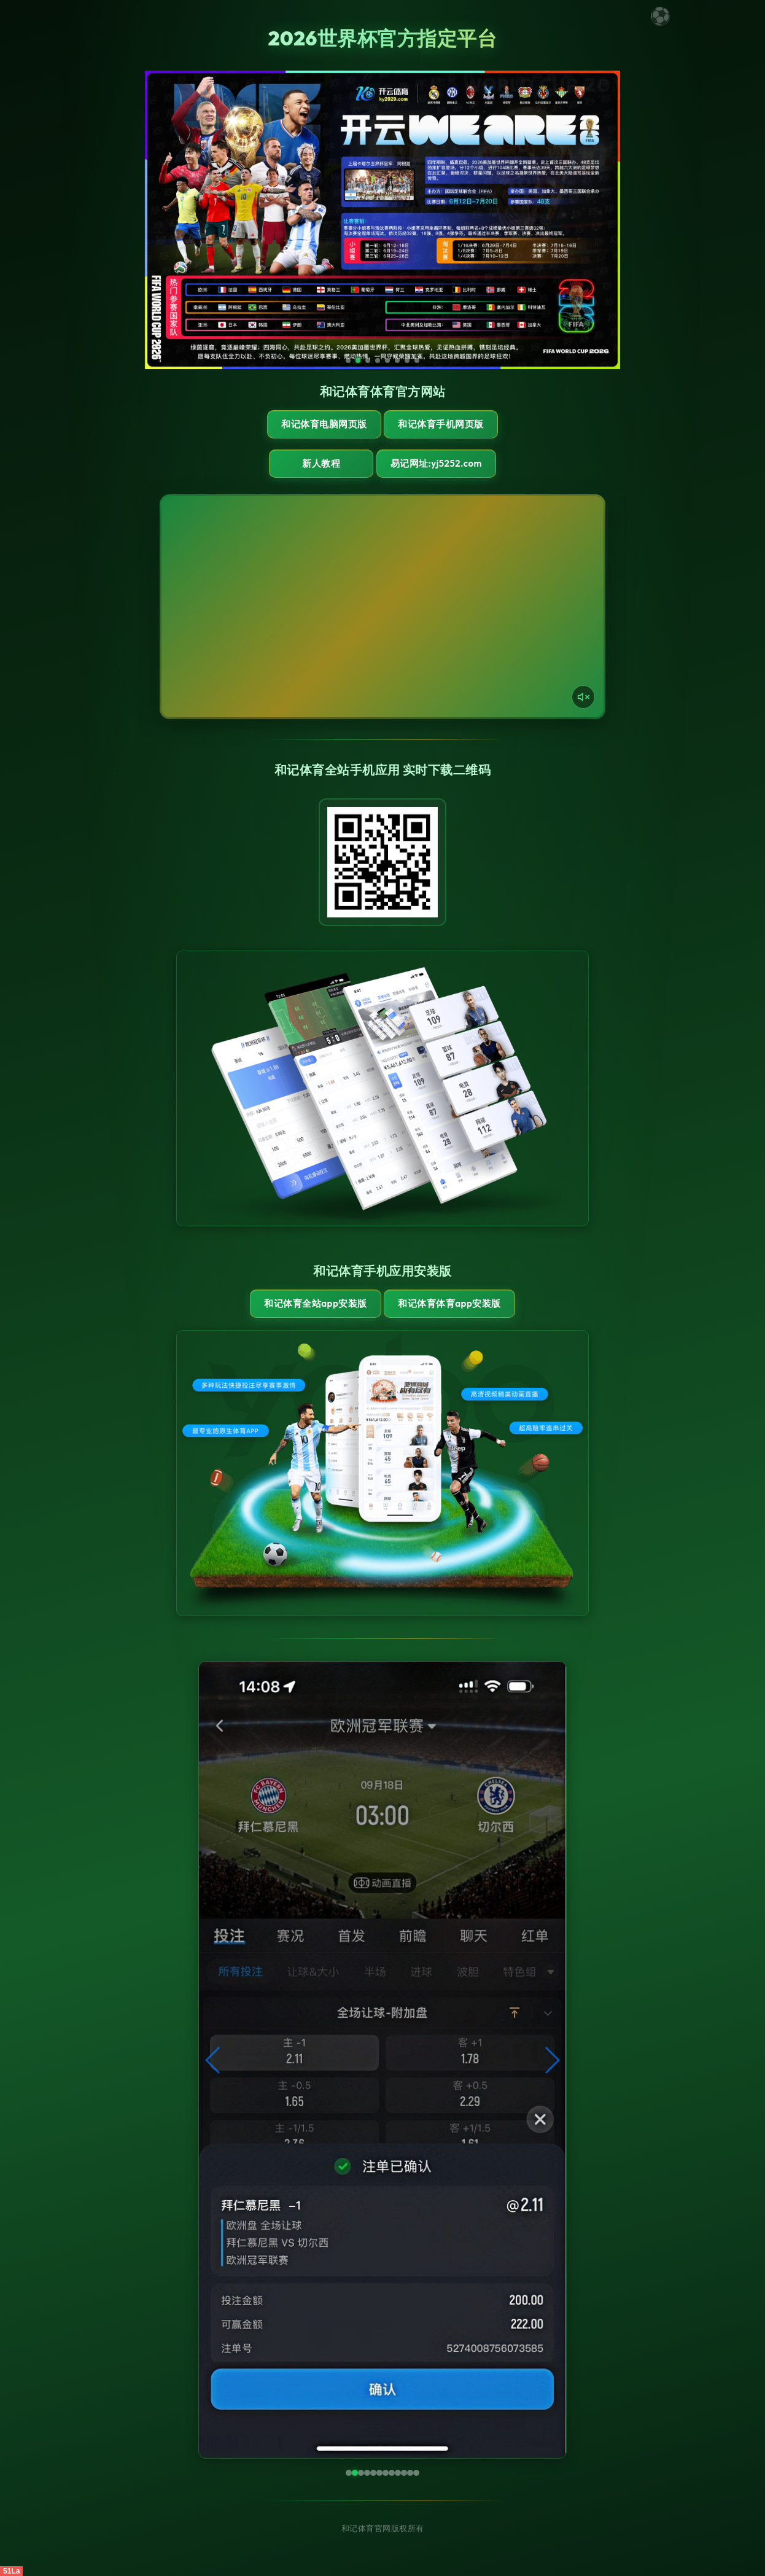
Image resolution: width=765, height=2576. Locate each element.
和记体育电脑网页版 (324, 424)
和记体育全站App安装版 (315, 1303)
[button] (213, 2060)
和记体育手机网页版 (441, 424)
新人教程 (321, 463)
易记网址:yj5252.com (436, 463)
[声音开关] (583, 697)
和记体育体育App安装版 (449, 1303)
